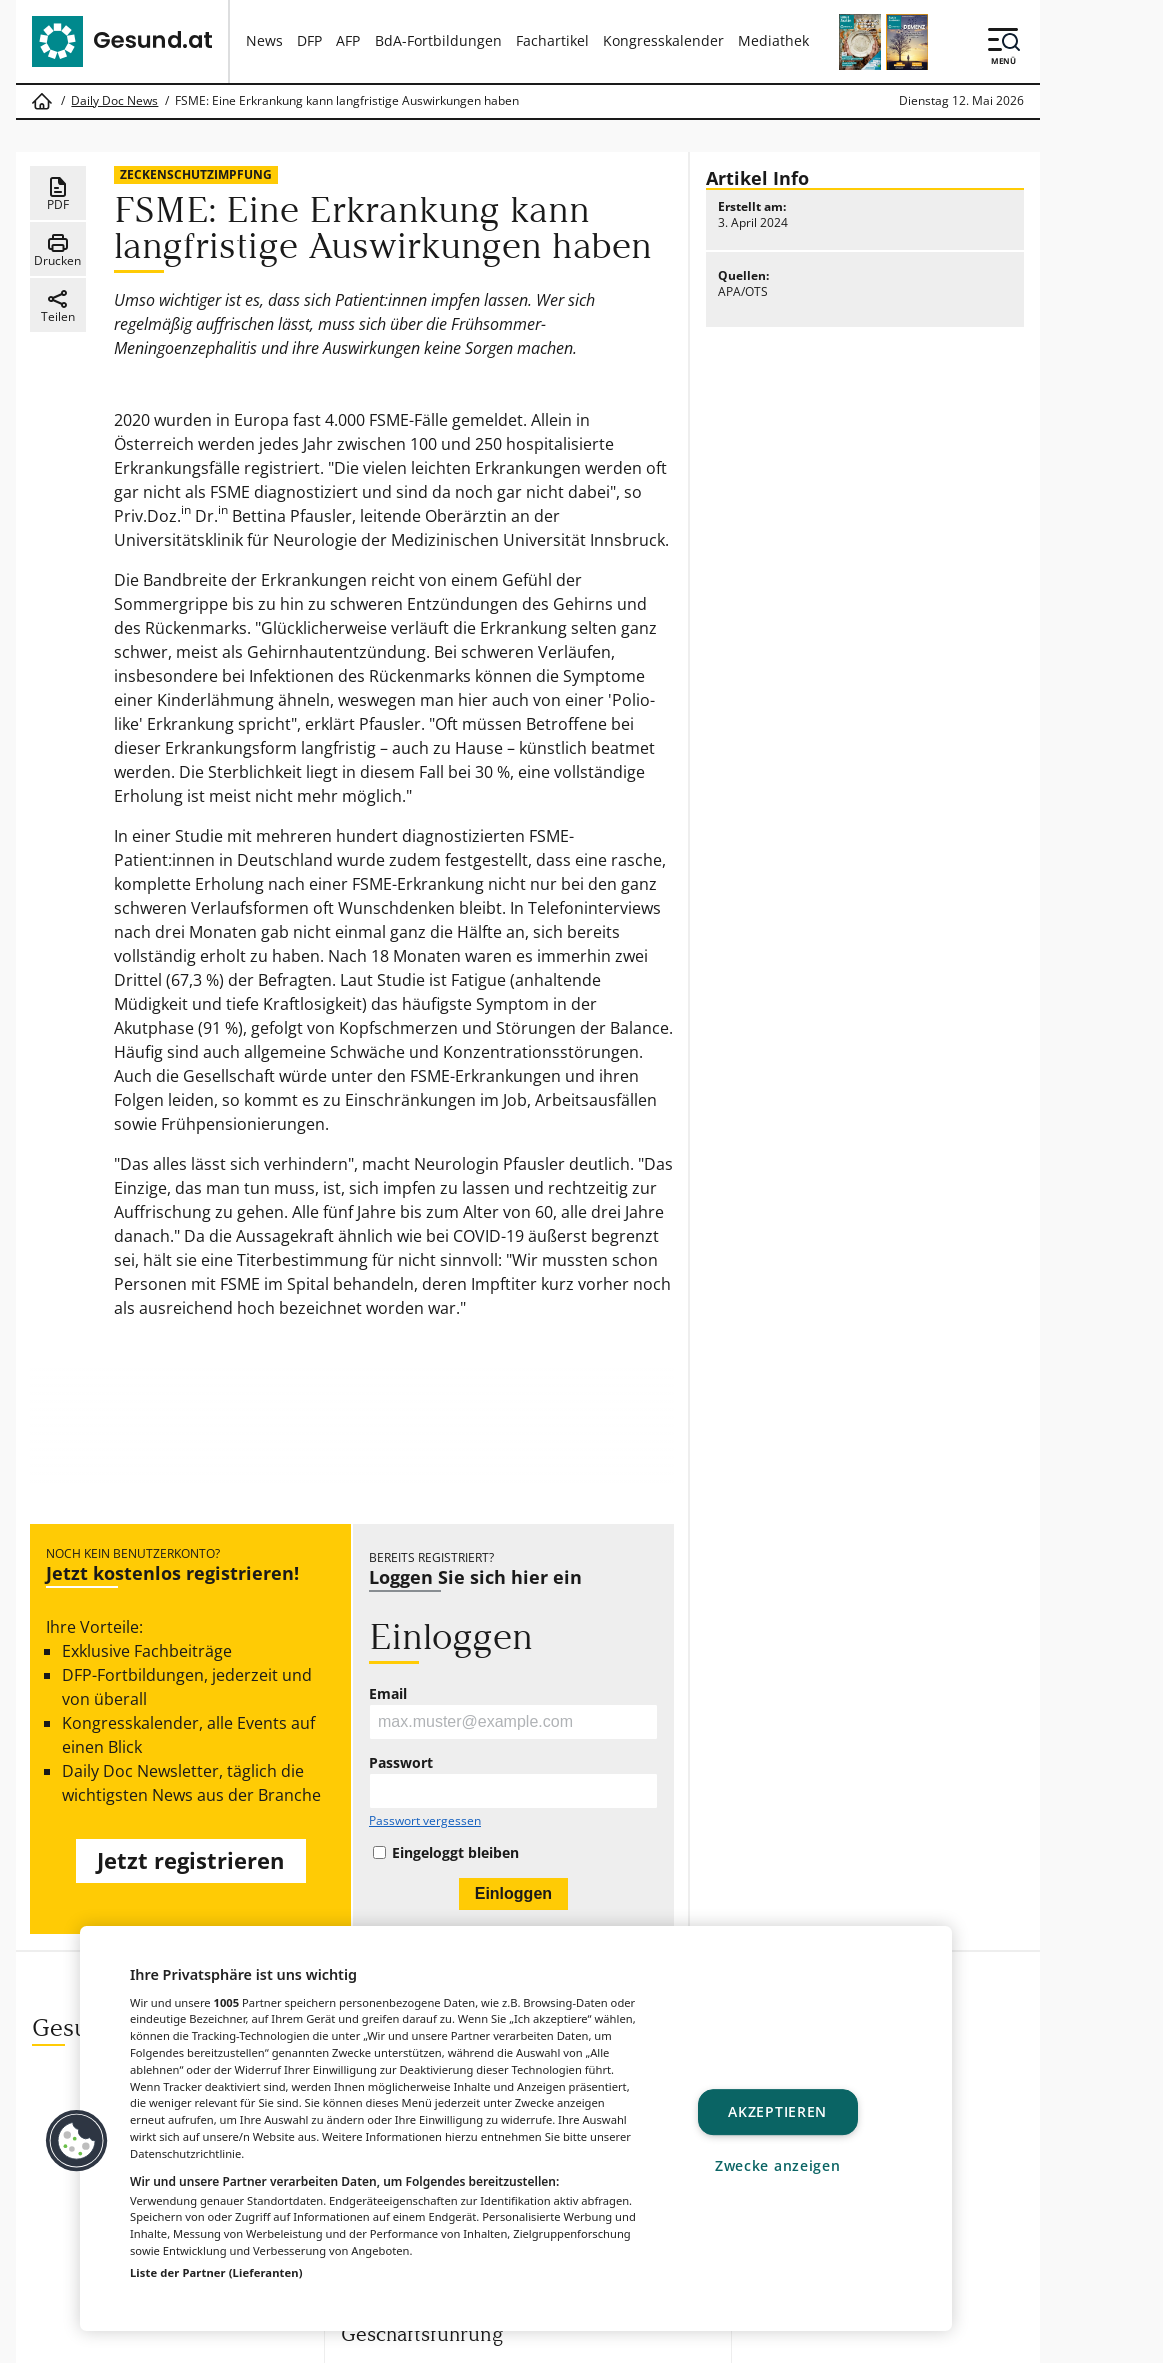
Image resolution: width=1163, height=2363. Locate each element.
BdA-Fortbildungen (438, 40)
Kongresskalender (663, 40)
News (264, 40)
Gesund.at (405, 2340)
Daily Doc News (114, 101)
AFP (348, 40)
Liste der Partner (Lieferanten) (216, 2272)
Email (388, 1694)
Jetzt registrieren (190, 1860)
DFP (309, 40)
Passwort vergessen (425, 1821)
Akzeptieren (777, 2112)
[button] (77, 2141)
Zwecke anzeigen (778, 2165)
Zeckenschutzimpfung (196, 174)
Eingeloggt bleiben (455, 1853)
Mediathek (773, 40)
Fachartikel (552, 40)
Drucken (57, 250)
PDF (58, 194)
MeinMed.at (690, 2340)
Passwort (401, 1763)
